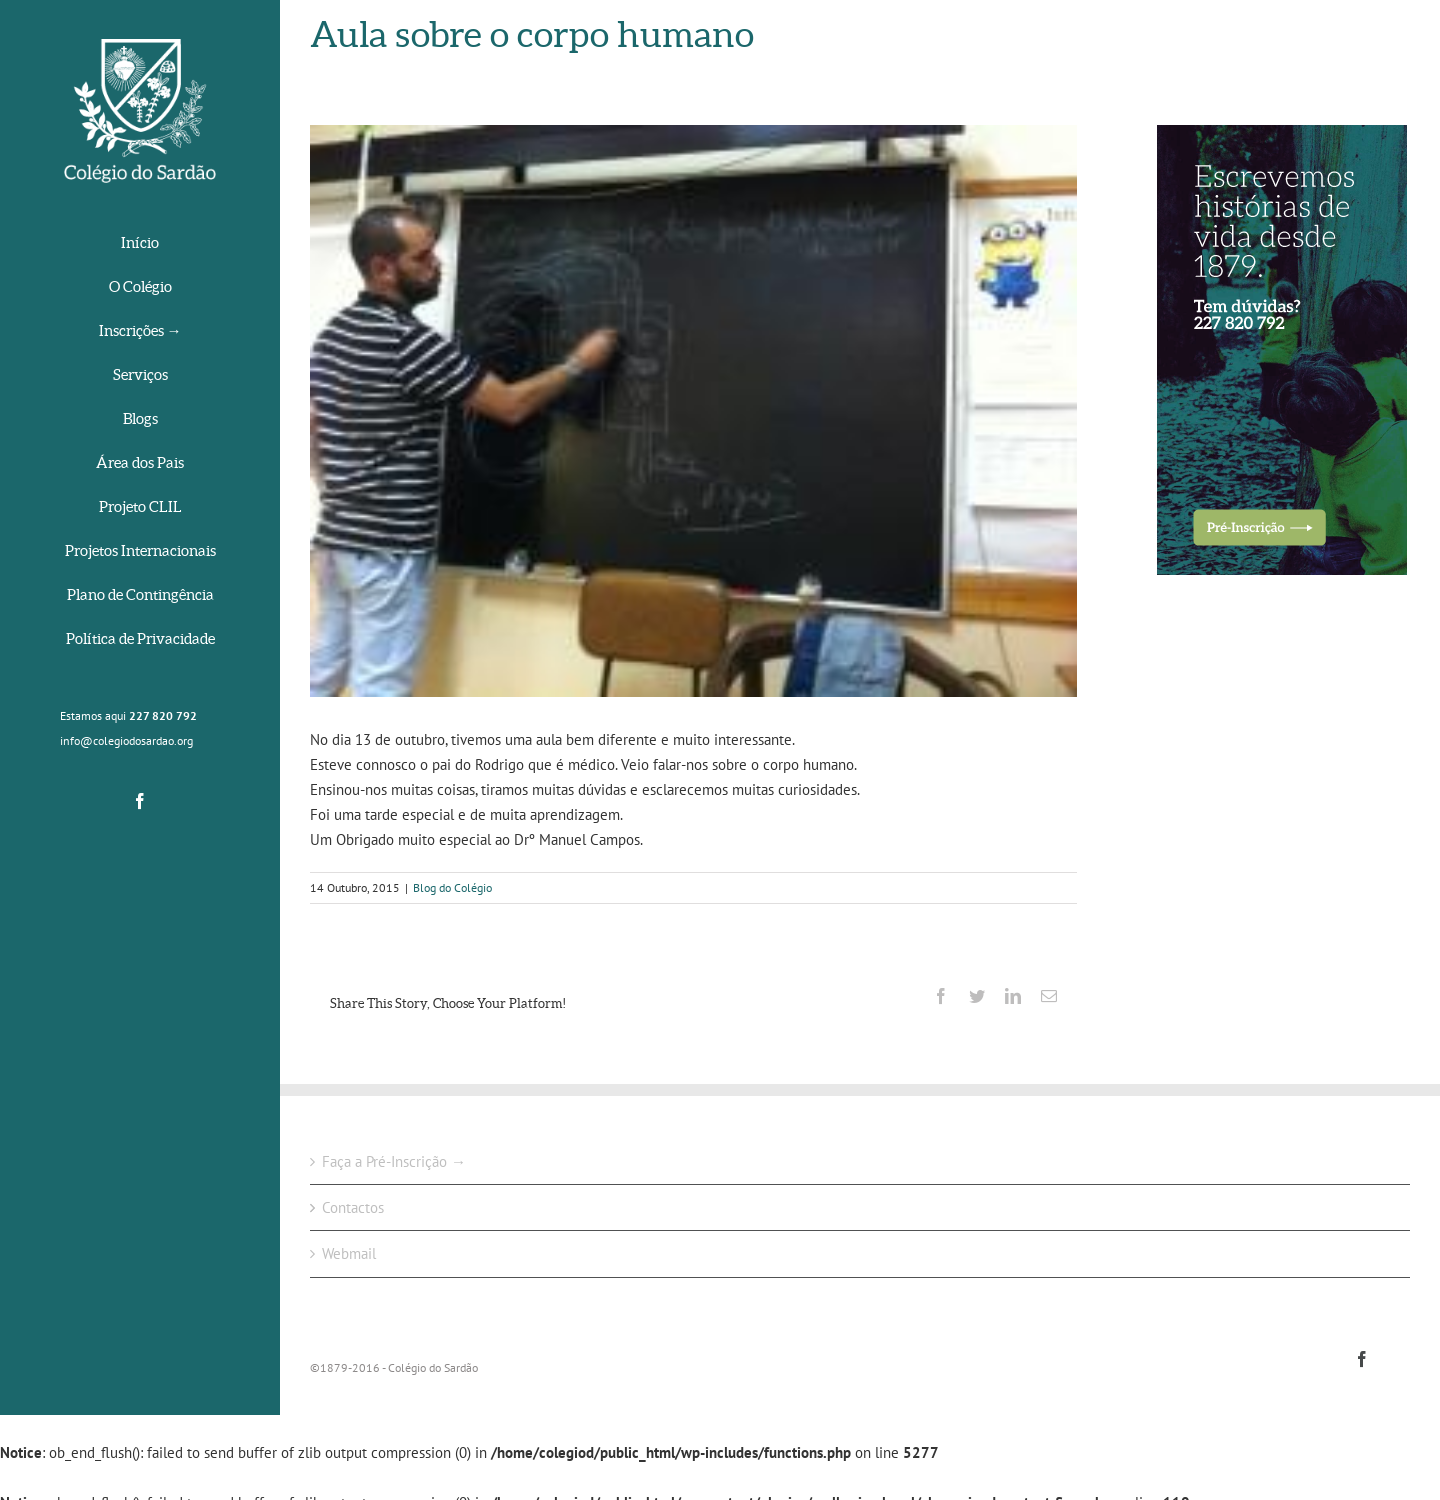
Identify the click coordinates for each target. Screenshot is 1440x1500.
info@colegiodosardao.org (126, 740)
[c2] (693, 411)
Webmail (349, 1253)
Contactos (353, 1207)
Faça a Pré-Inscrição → (394, 1161)
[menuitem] (140, 244)
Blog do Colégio (452, 887)
